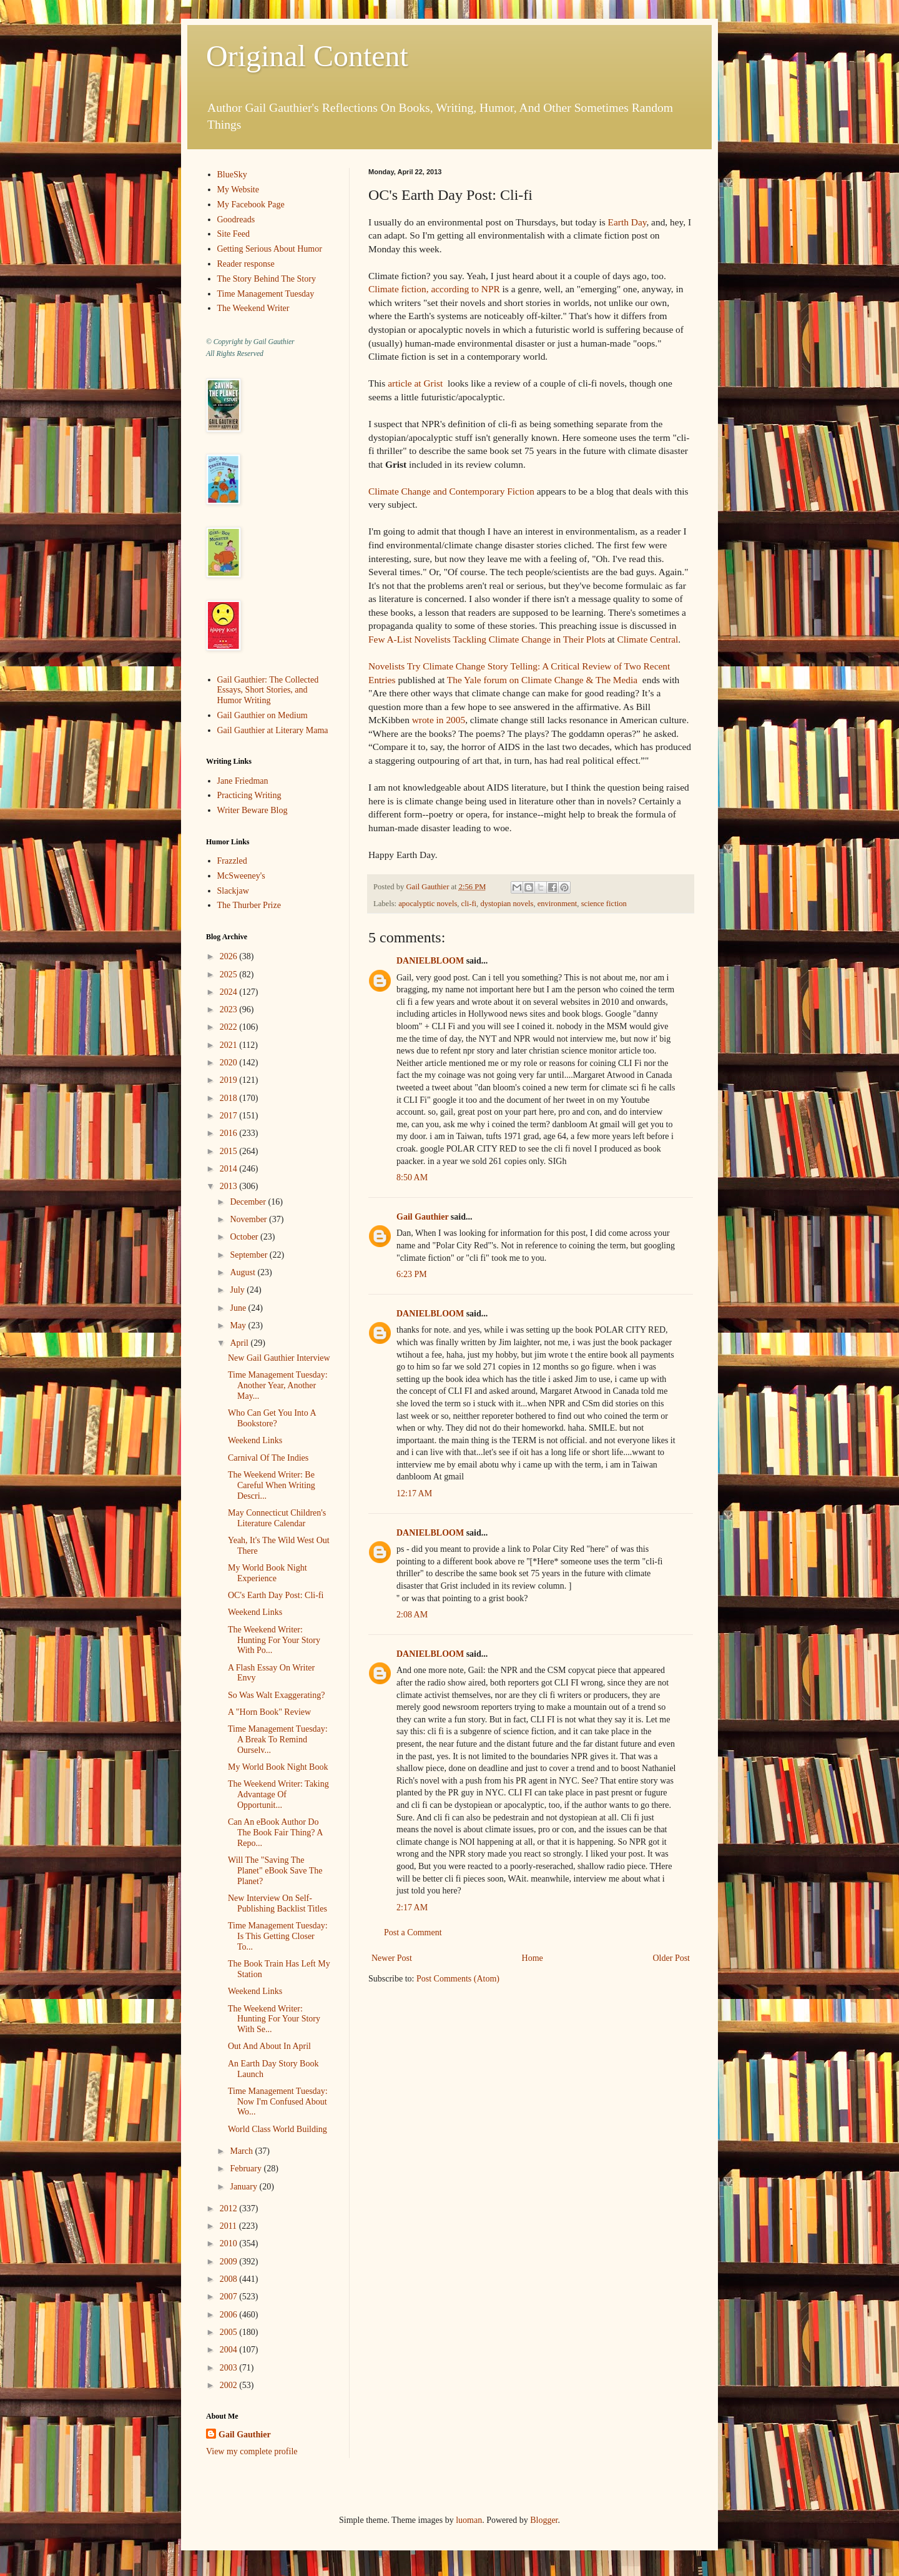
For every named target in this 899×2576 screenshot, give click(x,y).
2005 (230, 2332)
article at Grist (415, 383)
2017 (230, 1115)
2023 (230, 1009)
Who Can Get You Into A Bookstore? (272, 1418)
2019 (230, 1080)
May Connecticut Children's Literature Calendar (277, 1518)
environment (557, 903)
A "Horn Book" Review (269, 1712)
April (240, 1343)
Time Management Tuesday (266, 294)
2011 (229, 2226)
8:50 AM (412, 1177)
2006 (230, 2314)
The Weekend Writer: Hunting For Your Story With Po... (274, 1640)
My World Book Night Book (278, 1767)
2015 (230, 1151)
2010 (230, 2243)
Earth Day (627, 222)
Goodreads (236, 219)
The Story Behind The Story (266, 279)
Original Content (307, 55)
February (246, 2168)
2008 (230, 2279)
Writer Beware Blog (252, 810)
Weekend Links (255, 1440)
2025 (230, 974)
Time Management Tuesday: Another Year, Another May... (278, 1385)
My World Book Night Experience (267, 1573)
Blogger (544, 2520)
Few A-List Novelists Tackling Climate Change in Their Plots (487, 639)
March (242, 2151)
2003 (230, 2367)
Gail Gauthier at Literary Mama (272, 730)
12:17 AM (414, 1493)
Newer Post (391, 1958)
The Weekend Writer (253, 308)
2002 (230, 2385)
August (243, 1272)
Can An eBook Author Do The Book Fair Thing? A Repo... (275, 1832)
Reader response (246, 264)
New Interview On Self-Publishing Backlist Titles (277, 1903)
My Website (238, 189)
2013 (230, 1186)
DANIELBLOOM (430, 960)
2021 (230, 1045)
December (249, 1202)
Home (532, 1958)
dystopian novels (506, 903)
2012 (230, 2208)
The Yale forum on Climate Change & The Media (542, 679)
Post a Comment (413, 1932)
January (244, 2186)
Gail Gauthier (422, 1216)
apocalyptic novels (427, 903)
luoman (469, 2520)
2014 (230, 1168)
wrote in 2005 (439, 719)
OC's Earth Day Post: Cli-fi (275, 1595)
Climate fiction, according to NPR (435, 289)
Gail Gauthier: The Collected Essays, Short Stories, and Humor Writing (268, 690)
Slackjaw (233, 891)
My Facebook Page (251, 204)
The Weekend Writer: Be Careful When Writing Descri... (271, 1485)
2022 (230, 1027)
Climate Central (647, 639)
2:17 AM (412, 1907)
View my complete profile (252, 2451)
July (238, 1290)
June (239, 1308)
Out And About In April (269, 2046)
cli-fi (468, 903)
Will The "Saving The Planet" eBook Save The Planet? (275, 1870)
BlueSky (232, 174)
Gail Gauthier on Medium (262, 715)
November (249, 1219)
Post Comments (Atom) (457, 1978)
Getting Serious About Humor (269, 249)
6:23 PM (411, 1274)
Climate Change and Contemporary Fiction (452, 491)
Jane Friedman (242, 781)
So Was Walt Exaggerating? (276, 1695)
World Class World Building (277, 2129)
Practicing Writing (249, 795)
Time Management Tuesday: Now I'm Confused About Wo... (278, 2101)
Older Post (671, 1958)
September (249, 1255)
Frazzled (232, 861)
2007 (230, 2296)
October (245, 1236)
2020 (230, 1062)
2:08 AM (412, 1614)
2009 (230, 2261)
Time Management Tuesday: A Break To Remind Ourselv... (278, 1739)
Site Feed (233, 234)
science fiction (604, 903)
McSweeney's (241, 876)
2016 (230, 1133)
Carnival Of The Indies (268, 1458)
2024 (230, 992)
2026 (230, 956)
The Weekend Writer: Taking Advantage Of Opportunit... (278, 1794)
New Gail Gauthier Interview (279, 1358)
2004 (230, 2349)
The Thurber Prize (249, 905)
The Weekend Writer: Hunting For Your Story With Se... (274, 2019)
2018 (230, 1098)
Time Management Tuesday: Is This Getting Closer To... (278, 1936)
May (239, 1325)
